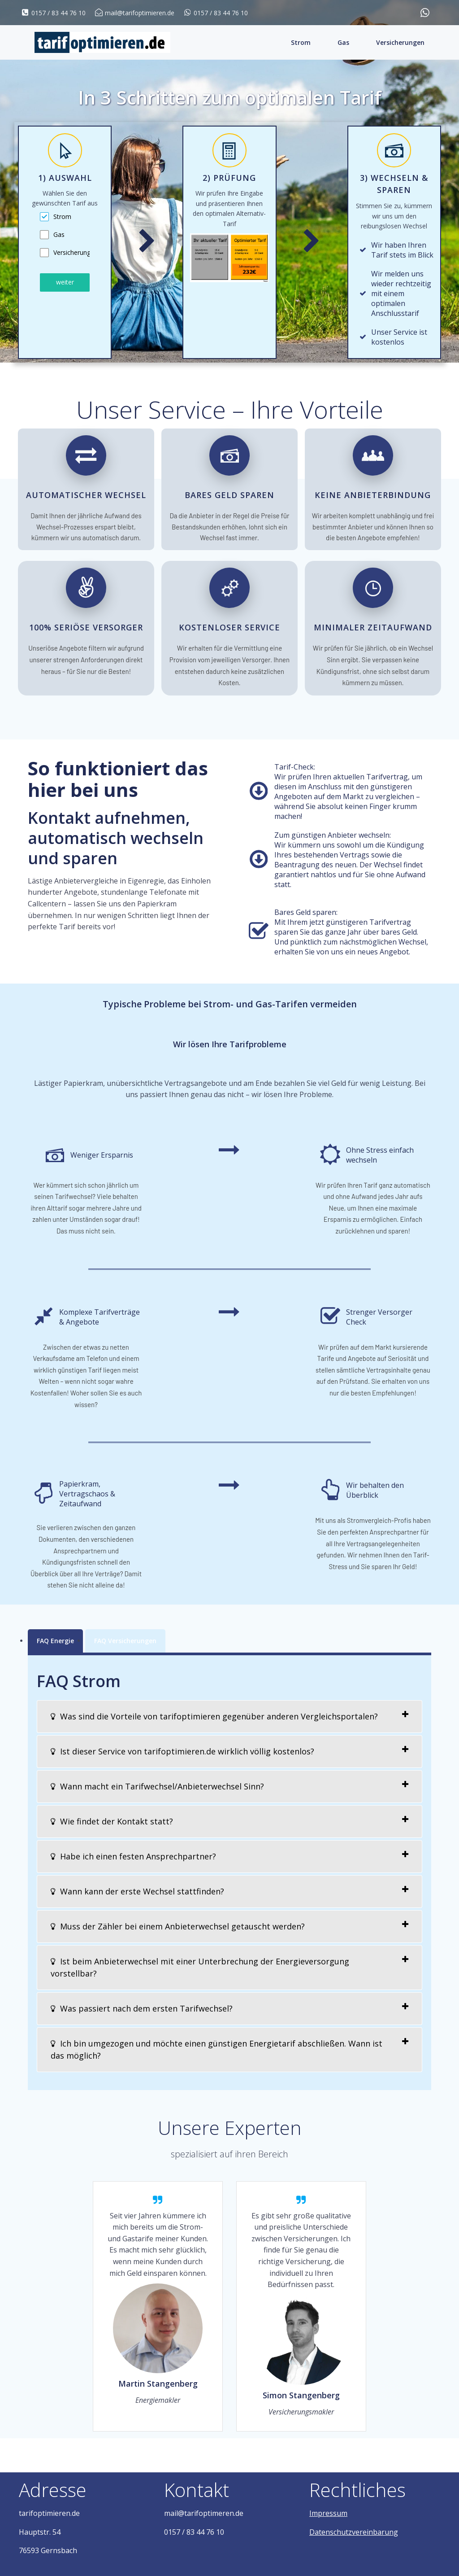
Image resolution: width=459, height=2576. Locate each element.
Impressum (328, 2513)
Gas (343, 42)
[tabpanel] (65, 238)
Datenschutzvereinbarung (353, 2532)
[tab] (229, 1716)
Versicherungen (400, 42)
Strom (301, 42)
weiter (65, 282)
